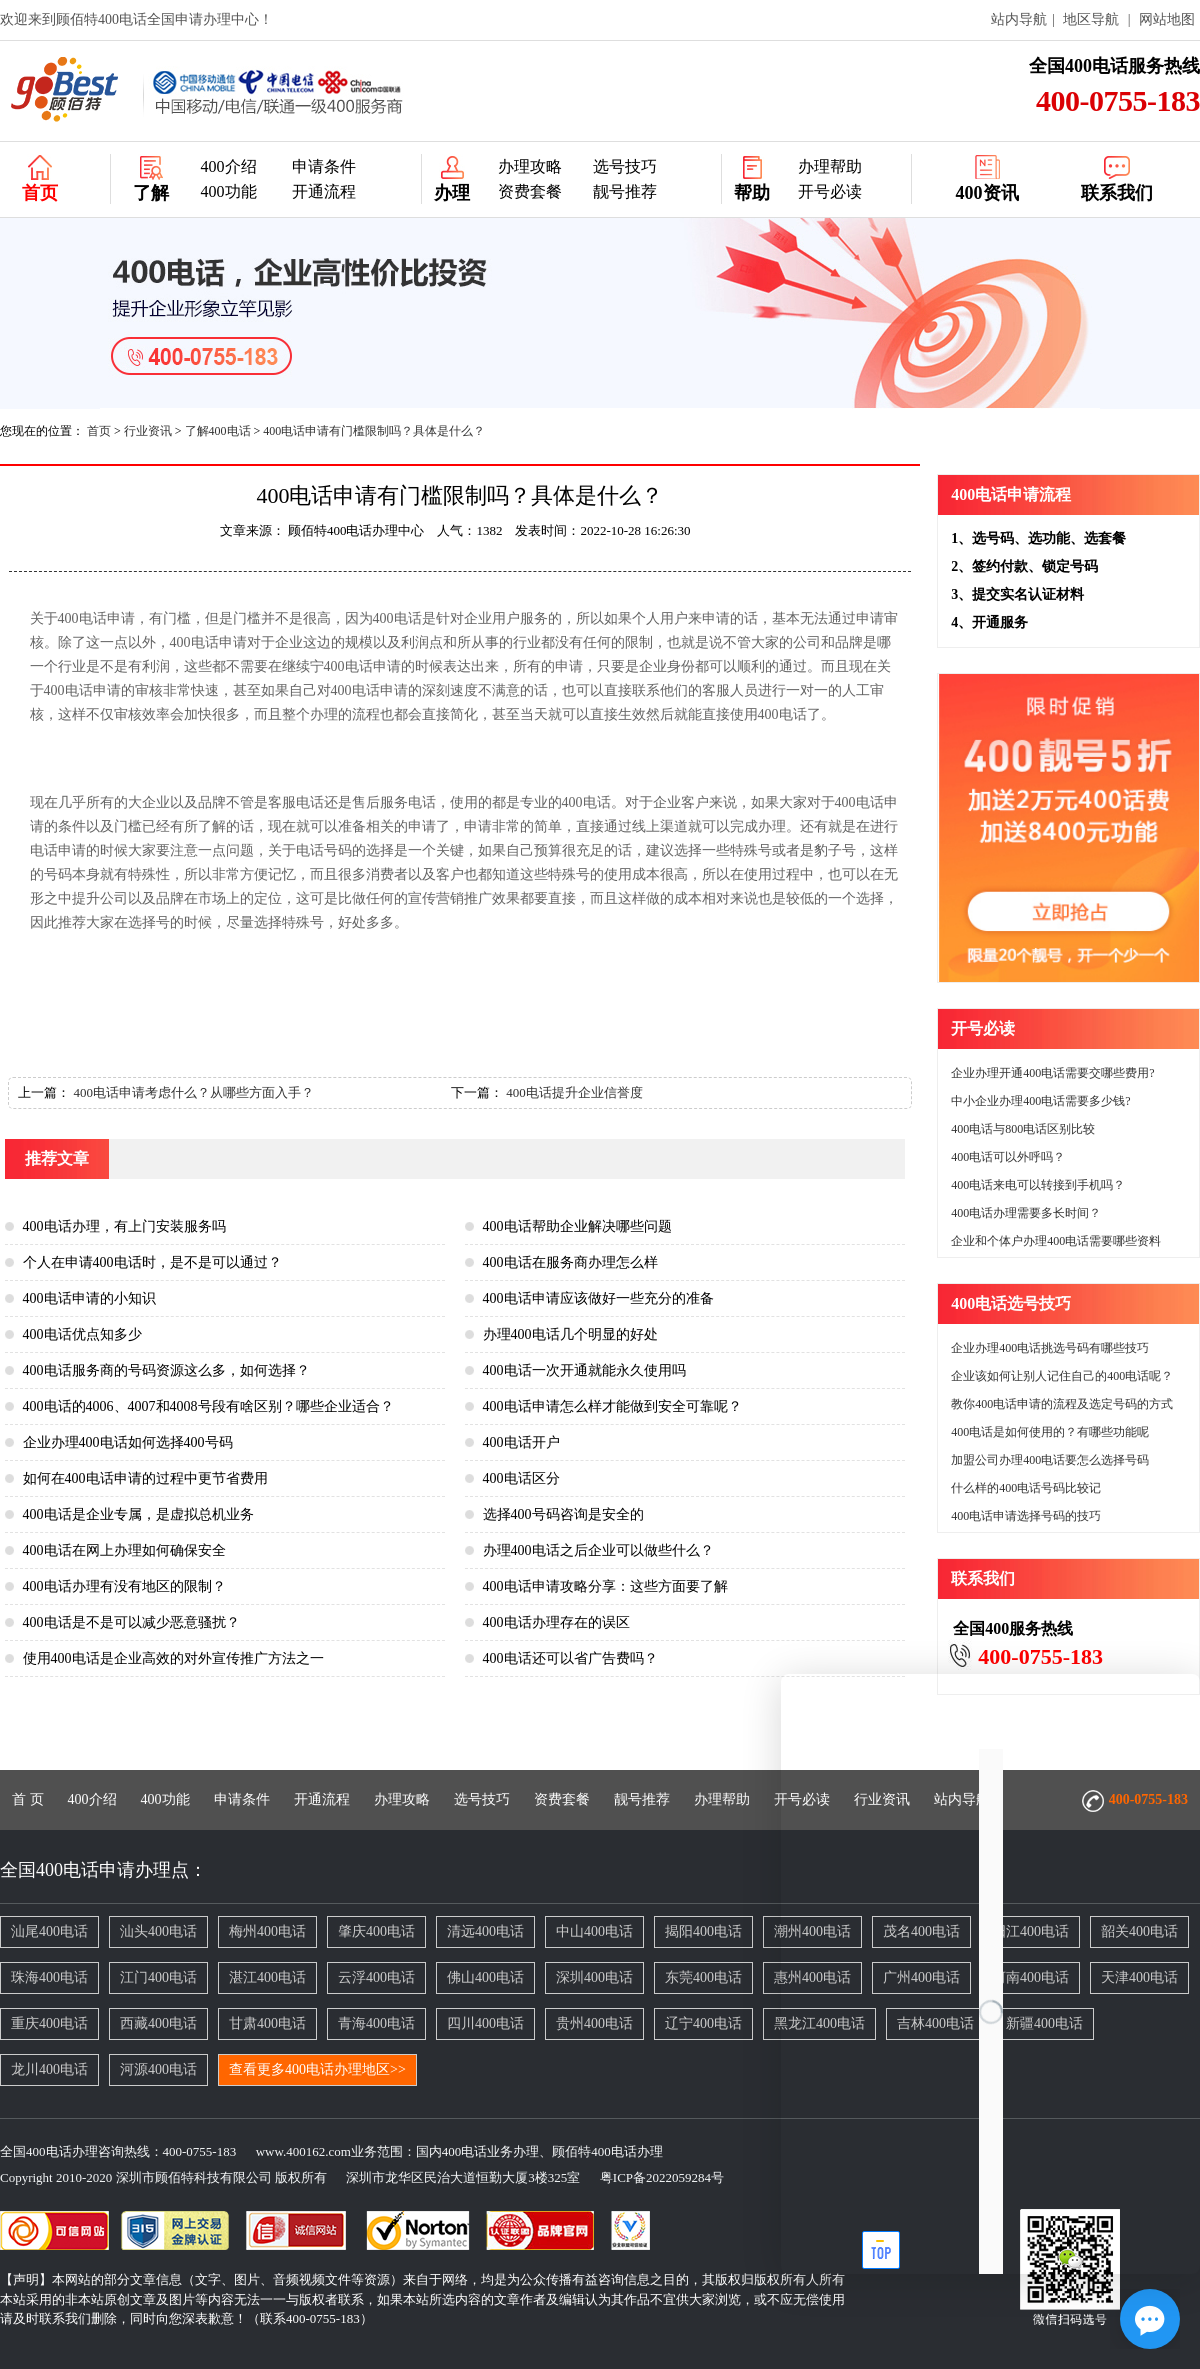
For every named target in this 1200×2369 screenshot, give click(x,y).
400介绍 (229, 166)
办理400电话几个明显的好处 (570, 1334)
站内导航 (1019, 19)
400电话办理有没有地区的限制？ (124, 1586)
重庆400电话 (49, 2023)
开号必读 (830, 191)
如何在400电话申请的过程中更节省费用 (145, 1478)
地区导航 (1091, 19)
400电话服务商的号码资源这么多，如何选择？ (166, 1370)
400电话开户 (521, 1442)
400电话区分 (521, 1478)
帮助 (752, 193)
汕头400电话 (158, 1931)
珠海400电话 (49, 1977)
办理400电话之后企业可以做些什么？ (598, 1550)
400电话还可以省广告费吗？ (570, 1658)
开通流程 (324, 191)
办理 (452, 193)
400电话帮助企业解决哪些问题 (577, 1226)
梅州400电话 (267, 1931)
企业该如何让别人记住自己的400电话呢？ (1062, 1376)
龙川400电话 (49, 2069)
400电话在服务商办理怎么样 (570, 1262)
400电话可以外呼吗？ (1008, 1157)
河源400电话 (158, 2069)
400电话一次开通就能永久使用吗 (584, 1370)
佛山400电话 (485, 1977)
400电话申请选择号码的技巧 (1026, 1516)
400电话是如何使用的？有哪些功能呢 (1050, 1432)
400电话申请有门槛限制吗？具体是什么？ (374, 431)
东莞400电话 (703, 1977)
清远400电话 (485, 1931)
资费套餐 (530, 191)
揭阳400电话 (703, 1931)
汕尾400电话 (49, 1931)
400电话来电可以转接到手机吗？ (1038, 1185)
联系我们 (1117, 193)
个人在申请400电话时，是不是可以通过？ (152, 1262)
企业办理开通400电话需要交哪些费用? (1052, 1073)
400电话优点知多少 (82, 1334)
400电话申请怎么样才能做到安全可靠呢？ (612, 1406)
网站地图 (1167, 19)
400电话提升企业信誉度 (574, 1092)
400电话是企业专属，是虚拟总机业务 (138, 1514)
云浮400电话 (376, 1977)
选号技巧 (625, 166)
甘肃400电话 (267, 2023)
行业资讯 (148, 431)
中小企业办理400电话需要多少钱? (1040, 1101)
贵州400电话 (594, 2023)
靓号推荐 (625, 191)
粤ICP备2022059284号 (654, 2177)
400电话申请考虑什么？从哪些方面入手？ (193, 1092)
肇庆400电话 (376, 1931)
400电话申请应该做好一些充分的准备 (598, 1298)
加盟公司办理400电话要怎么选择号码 (1050, 1460)
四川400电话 (485, 2023)
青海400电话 (376, 2023)
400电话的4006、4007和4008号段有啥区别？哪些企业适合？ (208, 1406)
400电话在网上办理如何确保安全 (124, 1550)
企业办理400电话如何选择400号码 (128, 1442)
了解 (151, 193)
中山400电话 (594, 1931)
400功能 (229, 191)
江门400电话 (158, 1977)
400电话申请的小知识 (89, 1298)
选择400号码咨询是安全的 (563, 1514)
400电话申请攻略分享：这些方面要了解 (605, 1586)
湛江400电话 (267, 1977)
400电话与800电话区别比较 (1023, 1129)
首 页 (28, 1799)
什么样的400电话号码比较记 (1026, 1488)
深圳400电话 (594, 1977)
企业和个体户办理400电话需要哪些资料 (1056, 1241)
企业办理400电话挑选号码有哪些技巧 (1050, 1348)
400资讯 (987, 193)
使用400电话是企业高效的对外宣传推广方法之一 (173, 1658)
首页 (40, 193)
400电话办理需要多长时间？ (1026, 1213)
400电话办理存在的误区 (556, 1622)
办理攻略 (530, 166)
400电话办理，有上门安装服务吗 (124, 1226)
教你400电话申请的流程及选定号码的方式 (1062, 1404)
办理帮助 (830, 166)
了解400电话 (218, 431)
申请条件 (324, 166)
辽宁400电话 (703, 2023)
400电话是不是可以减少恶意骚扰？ (131, 1622)
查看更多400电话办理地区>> (317, 2069)
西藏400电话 (158, 2023)
